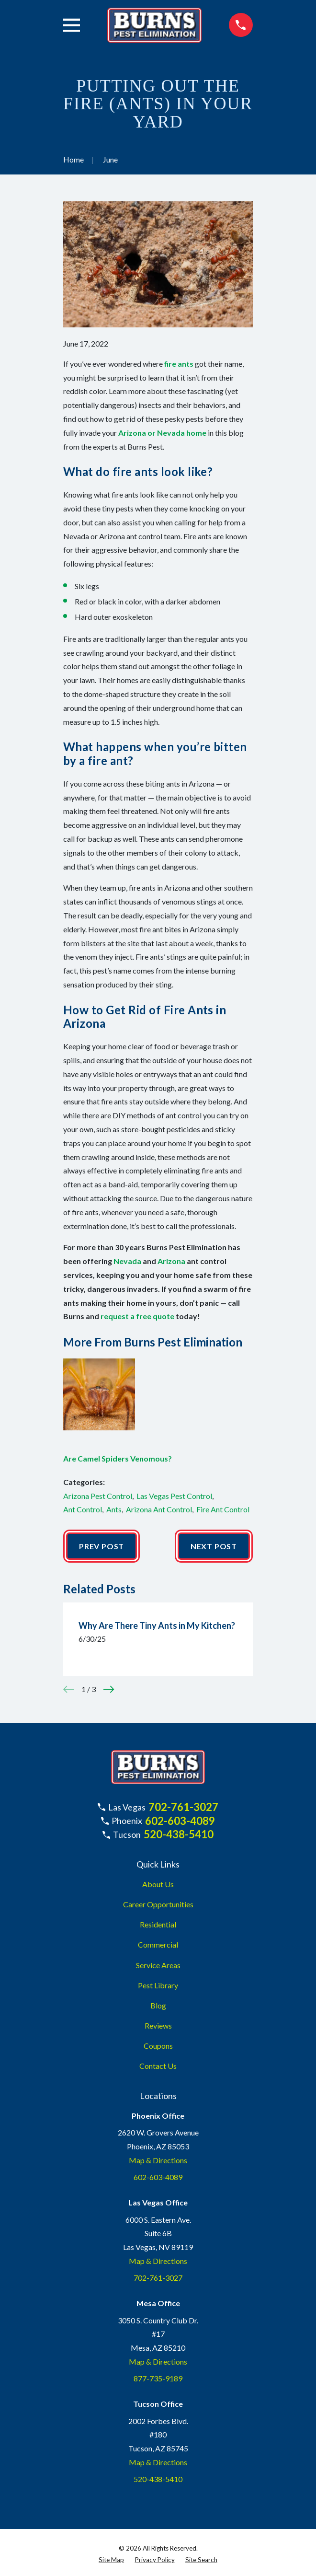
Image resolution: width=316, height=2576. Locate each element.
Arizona (171, 1260)
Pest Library (158, 1985)
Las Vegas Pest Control (174, 1495)
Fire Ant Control (222, 1509)
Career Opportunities (158, 1904)
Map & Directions (158, 2160)
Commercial (158, 1944)
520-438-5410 (179, 1834)
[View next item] (108, 1689)
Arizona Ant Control (159, 1509)
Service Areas (158, 1965)
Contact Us (158, 2065)
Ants (114, 1509)
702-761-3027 (183, 1806)
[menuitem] (111, 2560)
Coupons (158, 2045)
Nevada (127, 1260)
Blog (158, 2005)
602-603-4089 (180, 1820)
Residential (158, 1924)
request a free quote (137, 1316)
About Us (158, 1884)
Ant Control (82, 1509)
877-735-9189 (158, 2378)
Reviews (158, 2025)
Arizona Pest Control (97, 1495)
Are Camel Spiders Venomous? (117, 1458)
